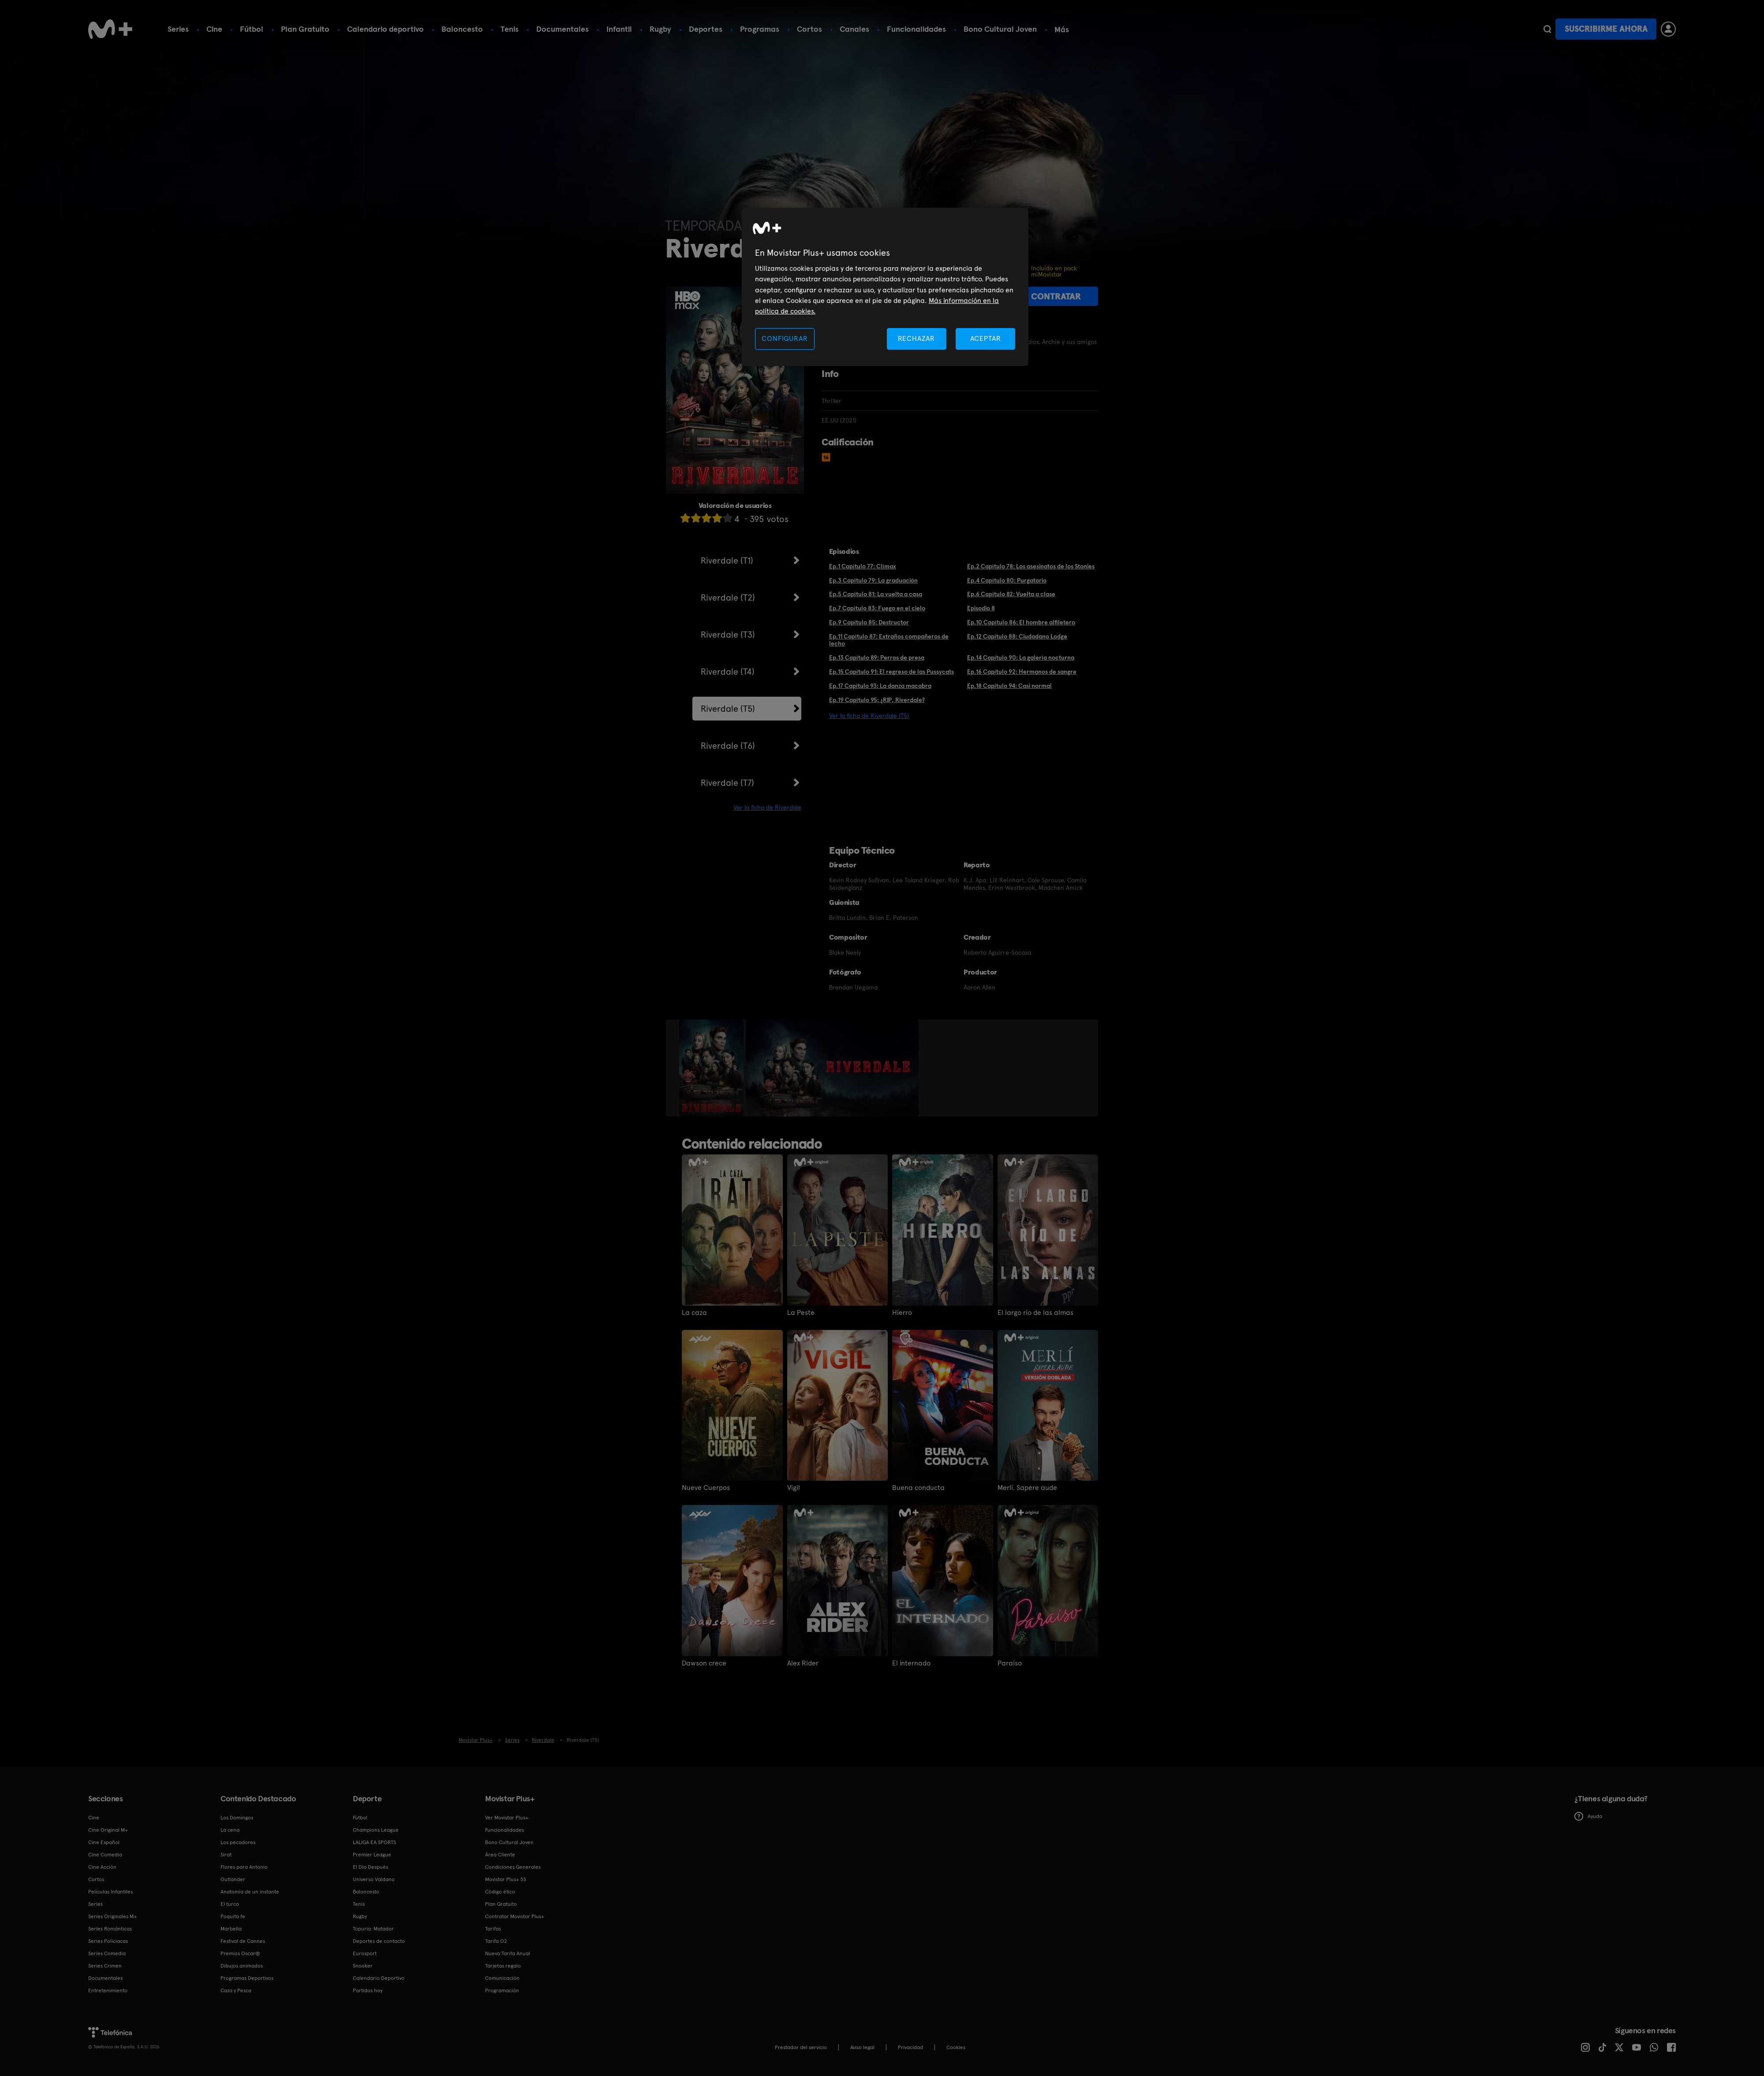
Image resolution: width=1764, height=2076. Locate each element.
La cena (229, 1830)
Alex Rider (802, 1663)
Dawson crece (704, 1663)
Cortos (809, 29)
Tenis (510, 29)
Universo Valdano (374, 1879)
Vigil (793, 1488)
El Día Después (370, 1867)
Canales (854, 29)
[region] (885, 287)
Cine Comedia (105, 1855)
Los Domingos (236, 1818)
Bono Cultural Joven (1000, 29)
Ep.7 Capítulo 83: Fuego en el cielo (877, 608)
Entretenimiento (107, 1990)
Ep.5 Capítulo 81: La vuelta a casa (875, 593)
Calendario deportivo (385, 29)
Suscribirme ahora (1606, 29)
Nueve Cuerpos (706, 1488)
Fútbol (251, 29)
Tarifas (493, 1929)
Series (178, 29)
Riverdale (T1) (727, 560)
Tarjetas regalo (503, 1966)
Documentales (562, 29)
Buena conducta (918, 1488)
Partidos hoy (367, 1990)
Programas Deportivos (246, 1978)
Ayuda (1588, 1816)
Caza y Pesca (235, 1990)
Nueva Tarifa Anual (507, 1953)
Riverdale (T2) (728, 597)
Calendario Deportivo (378, 1978)
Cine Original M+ (108, 1830)
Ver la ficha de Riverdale (767, 807)
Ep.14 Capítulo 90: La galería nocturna (1020, 657)
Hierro (902, 1313)
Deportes (705, 29)
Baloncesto (462, 29)
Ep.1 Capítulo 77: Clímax (862, 566)
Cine (214, 29)
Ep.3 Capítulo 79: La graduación (873, 580)
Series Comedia (107, 1953)
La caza (694, 1313)
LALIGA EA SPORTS (374, 1842)
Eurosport (365, 1953)
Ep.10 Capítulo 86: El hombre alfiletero (1021, 622)
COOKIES (955, 2047)
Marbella (231, 1929)
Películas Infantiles (110, 1892)
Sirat (226, 1855)
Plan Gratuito (305, 29)
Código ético (500, 1892)
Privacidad (910, 2047)
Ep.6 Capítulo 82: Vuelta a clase (1011, 593)
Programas (759, 29)
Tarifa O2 (496, 1941)
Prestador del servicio (801, 2047)
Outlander (232, 1879)
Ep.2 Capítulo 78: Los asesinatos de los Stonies (1031, 566)
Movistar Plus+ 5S (505, 1879)
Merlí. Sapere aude (1027, 1488)
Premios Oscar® (240, 1953)
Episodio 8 (981, 608)
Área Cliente (500, 1855)
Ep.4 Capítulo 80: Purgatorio (1006, 580)
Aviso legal (862, 2047)
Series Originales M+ (112, 1916)
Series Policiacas (108, 1941)
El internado (911, 1663)
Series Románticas (110, 1929)
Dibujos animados (241, 1966)
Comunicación (502, 1978)
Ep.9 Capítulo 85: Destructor (869, 622)
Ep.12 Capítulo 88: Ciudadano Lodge (1017, 636)
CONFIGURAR (784, 338)
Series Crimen (105, 1966)
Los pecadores (237, 1842)
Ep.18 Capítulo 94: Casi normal (1009, 685)
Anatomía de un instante (249, 1892)
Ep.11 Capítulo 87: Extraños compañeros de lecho (889, 640)
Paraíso (1010, 1663)
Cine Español (104, 1842)
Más (1061, 29)
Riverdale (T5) (728, 708)
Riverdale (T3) (728, 634)
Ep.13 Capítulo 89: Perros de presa (876, 657)
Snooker (363, 1966)
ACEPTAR (985, 338)
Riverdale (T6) (728, 745)
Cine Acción (102, 1867)
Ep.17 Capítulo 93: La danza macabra (880, 685)
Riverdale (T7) (727, 782)
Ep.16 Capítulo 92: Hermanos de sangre (1021, 671)
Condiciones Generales (513, 1867)
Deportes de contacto (379, 1941)
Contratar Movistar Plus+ (514, 1916)
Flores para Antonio (244, 1867)
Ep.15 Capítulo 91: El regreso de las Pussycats (891, 671)
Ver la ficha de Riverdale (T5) (869, 715)
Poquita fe (232, 1916)
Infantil (619, 29)
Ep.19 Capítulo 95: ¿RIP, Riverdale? (877, 699)
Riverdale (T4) (728, 671)
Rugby (660, 29)
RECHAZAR (916, 338)
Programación (502, 1990)
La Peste (801, 1313)
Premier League (372, 1855)
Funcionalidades (916, 29)
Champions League (376, 1830)
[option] (712, 1067)
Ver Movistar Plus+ (506, 1818)
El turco (229, 1904)
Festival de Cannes (242, 1941)
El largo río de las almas (1035, 1313)
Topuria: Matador (373, 1929)
